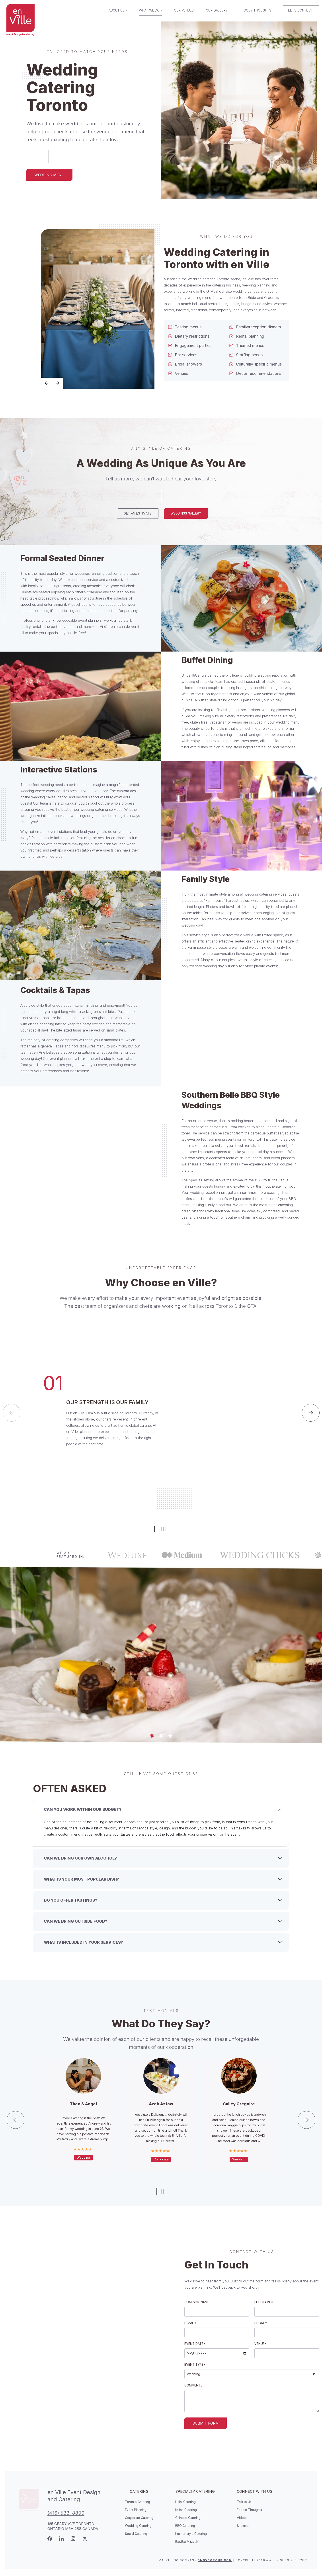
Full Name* (286, 2308)
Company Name (216, 2308)
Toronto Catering (137, 2490)
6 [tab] (167, 1529)
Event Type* (252, 2371)
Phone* (286, 2329)
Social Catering (136, 2521)
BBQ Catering (185, 2513)
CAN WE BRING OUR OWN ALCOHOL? (80, 1858)
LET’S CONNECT (300, 10)
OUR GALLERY (217, 10)
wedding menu (49, 175)
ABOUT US (117, 10)
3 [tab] (160, 1529)
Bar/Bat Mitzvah (186, 2529)
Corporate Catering (139, 2506)
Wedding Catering (138, 2513)
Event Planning (135, 2498)
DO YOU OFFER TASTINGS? (70, 1900)
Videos (242, 2506)
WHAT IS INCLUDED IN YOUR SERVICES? (83, 1942)
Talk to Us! (244, 2490)
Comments (252, 2398)
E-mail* (216, 2329)
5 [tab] (164, 1529)
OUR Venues (184, 10)
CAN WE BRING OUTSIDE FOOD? (75, 1921)
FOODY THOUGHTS (256, 10)
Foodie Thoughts (249, 2498)
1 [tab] (155, 1529)
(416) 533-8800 (65, 2501)
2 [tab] (158, 1529)
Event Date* (216, 2350)
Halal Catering (185, 2490)
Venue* (286, 2350)
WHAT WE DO (149, 10)
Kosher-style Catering (191, 2521)
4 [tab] (162, 1529)
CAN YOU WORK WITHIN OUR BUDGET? (82, 1809)
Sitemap (243, 2513)
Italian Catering (186, 2498)
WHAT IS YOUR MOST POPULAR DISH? (81, 1879)
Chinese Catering (188, 2506)
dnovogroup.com (215, 2554)
